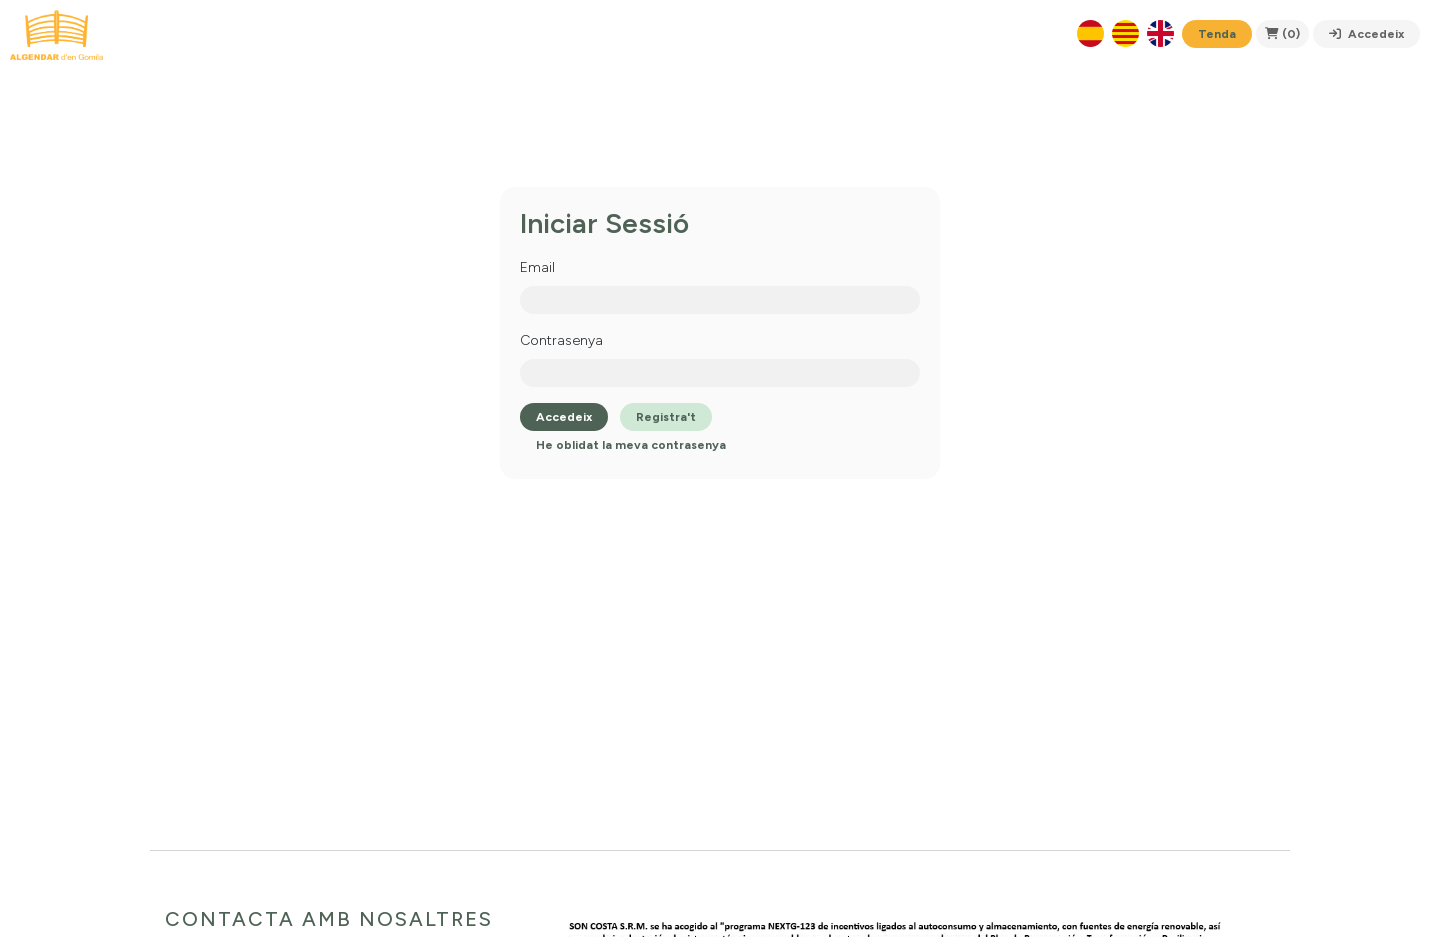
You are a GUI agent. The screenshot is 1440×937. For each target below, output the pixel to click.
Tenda (1217, 34)
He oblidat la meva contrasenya (631, 445)
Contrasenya (561, 340)
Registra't (666, 417)
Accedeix (1366, 34)
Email (537, 267)
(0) (1282, 34)
